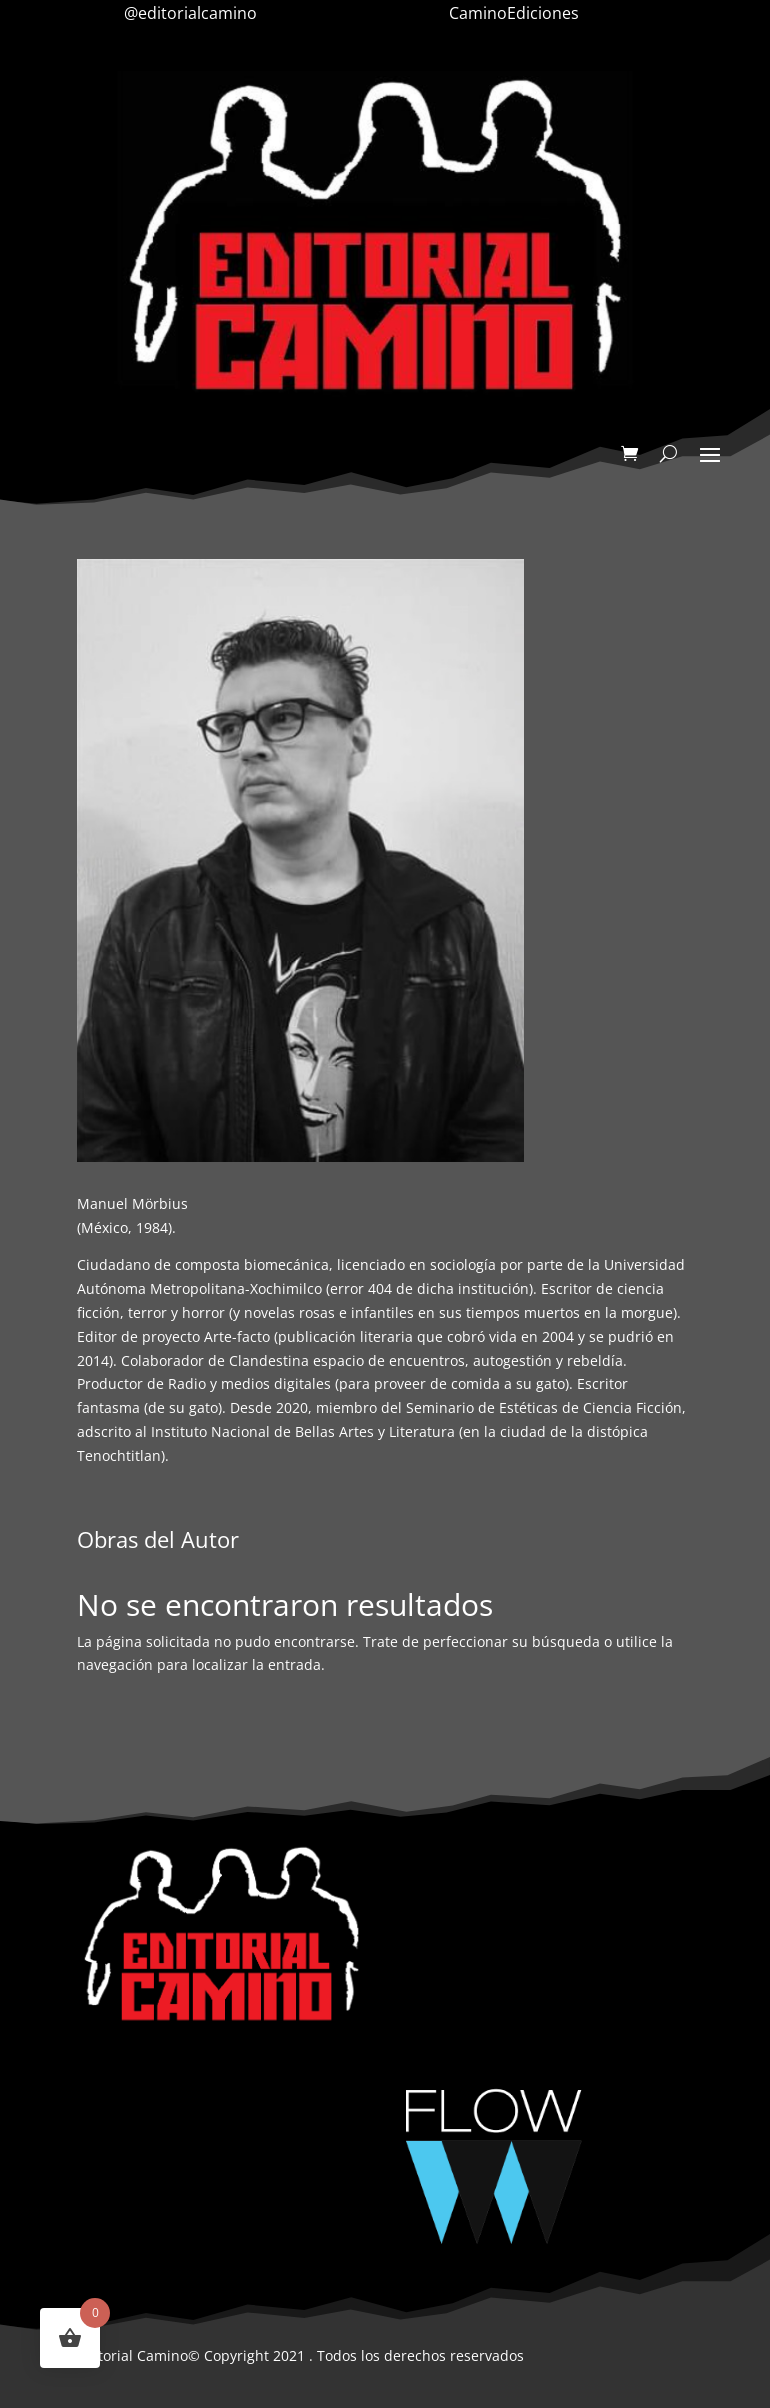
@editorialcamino (190, 13)
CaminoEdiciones (514, 13)
